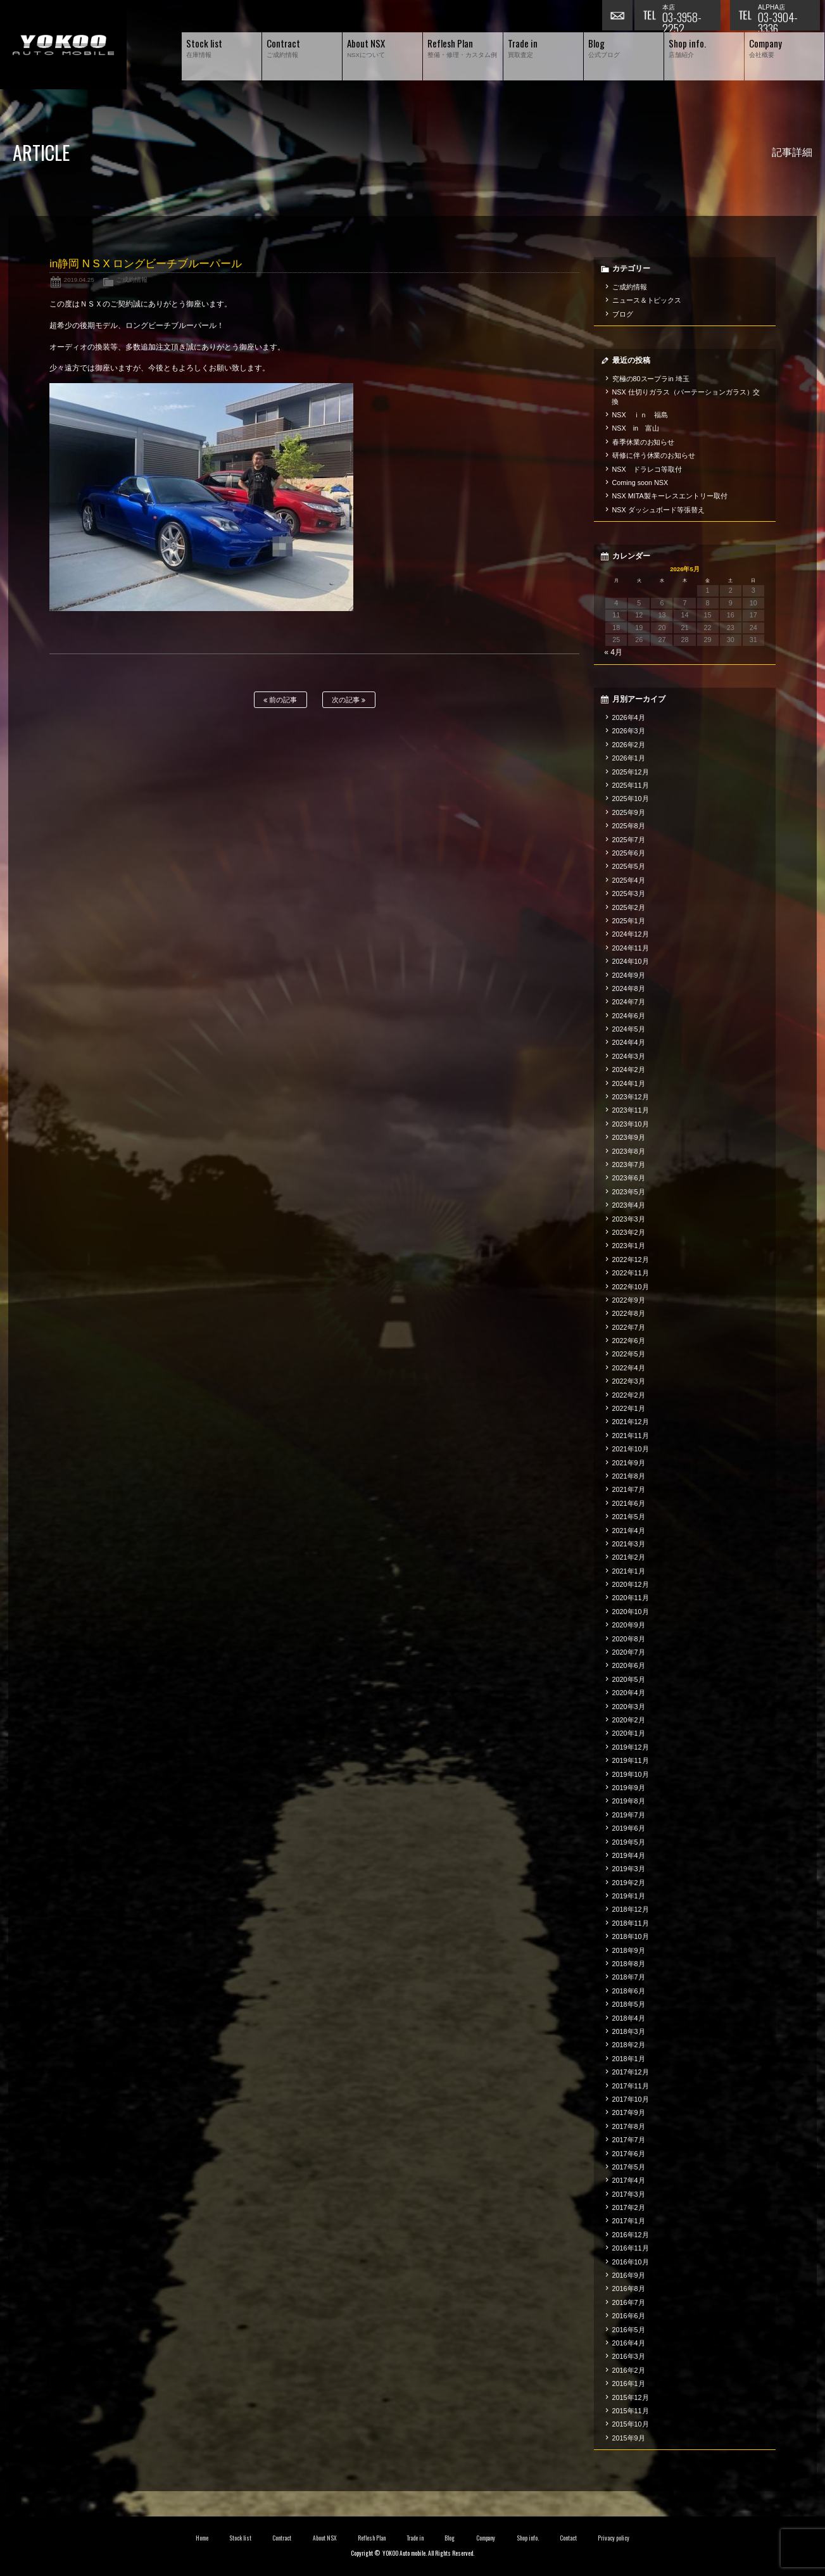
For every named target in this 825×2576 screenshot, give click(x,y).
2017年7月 (628, 2140)
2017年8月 (628, 2126)
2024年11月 (630, 948)
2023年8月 (628, 1151)
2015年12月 (630, 2397)
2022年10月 (630, 1287)
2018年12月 (630, 1909)
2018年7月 (628, 1977)
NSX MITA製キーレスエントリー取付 (669, 496)
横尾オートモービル (63, 44)
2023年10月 (630, 1124)
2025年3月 (628, 893)
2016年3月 (628, 2356)
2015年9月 (628, 2438)
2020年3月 (628, 1706)
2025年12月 (630, 772)
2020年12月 (630, 1584)
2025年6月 (628, 853)
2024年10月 (630, 961)
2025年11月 (630, 785)
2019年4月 (628, 1855)
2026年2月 (628, 744)
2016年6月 (628, 2316)
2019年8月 (628, 1801)
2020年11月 (630, 1597)
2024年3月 (628, 1056)
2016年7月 (628, 2302)
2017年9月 (628, 2112)
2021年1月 (628, 1571)
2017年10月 (630, 2099)
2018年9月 (628, 1950)
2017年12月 (630, 2072)
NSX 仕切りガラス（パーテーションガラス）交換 (686, 396)
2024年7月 (628, 1002)
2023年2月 (628, 1232)
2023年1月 (628, 1245)
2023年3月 (628, 1219)
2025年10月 (630, 798)
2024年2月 (628, 1069)
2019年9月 (628, 1787)
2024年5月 (628, 1029)
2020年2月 (628, 1720)
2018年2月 (628, 2045)
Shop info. (528, 2538)
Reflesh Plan (372, 2538)
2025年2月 (628, 907)
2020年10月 (630, 1611)
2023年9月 (628, 1137)
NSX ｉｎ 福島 (640, 415)
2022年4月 (628, 1368)
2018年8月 (628, 1963)
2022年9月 (628, 1300)
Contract (281, 2538)
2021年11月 (630, 1435)
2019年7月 (628, 1815)
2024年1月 (628, 1083)
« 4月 (613, 652)
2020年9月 (628, 1625)
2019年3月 (628, 1868)
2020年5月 (628, 1679)
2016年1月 (628, 2383)
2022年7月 (628, 1327)
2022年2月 (628, 1395)
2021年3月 (628, 1544)
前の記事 (280, 700)
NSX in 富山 (636, 428)
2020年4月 (628, 1692)
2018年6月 (628, 1991)
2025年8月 (628, 826)
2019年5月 (628, 1842)
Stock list (240, 2538)
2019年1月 (628, 1896)
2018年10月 (630, 1936)
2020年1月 (628, 1733)
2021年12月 (630, 1421)
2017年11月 (630, 2086)
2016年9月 (628, 2275)
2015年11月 (630, 2411)
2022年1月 (628, 1408)
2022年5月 (628, 1354)
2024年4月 (628, 1042)
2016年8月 (628, 2288)
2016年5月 (628, 2329)
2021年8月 (628, 1476)
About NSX (325, 2538)
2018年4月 (628, 2018)
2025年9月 (628, 812)
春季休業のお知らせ (643, 442)
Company (486, 2538)
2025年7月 (628, 839)
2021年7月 (628, 1489)
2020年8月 (628, 1639)
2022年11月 (630, 1273)
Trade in (415, 2538)
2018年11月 (630, 1923)
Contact (568, 2538)
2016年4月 (628, 2343)
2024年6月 (628, 1016)
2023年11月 (630, 1110)
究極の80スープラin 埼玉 (651, 378)
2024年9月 (628, 975)
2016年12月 (630, 2234)
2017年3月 (628, 2194)
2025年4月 (628, 880)
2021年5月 (628, 1516)
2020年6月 (628, 1665)
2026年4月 (628, 717)
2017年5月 (628, 2167)
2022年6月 (628, 1340)
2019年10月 (630, 1774)
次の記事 (348, 700)
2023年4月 (628, 1205)
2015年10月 (630, 2424)
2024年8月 (628, 988)
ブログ (622, 314)
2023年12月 (630, 1097)
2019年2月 (628, 1882)
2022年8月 (628, 1313)
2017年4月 (628, 2180)
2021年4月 (628, 1530)
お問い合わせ (618, 16)
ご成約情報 (132, 279)
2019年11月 (630, 1760)
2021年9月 (628, 1463)
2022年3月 (628, 1381)
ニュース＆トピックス (647, 300)
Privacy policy (613, 2538)
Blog (449, 2538)
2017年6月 (628, 2153)
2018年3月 (628, 2031)
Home (202, 2538)
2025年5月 (628, 866)
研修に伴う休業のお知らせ (654, 455)
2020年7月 (628, 1652)
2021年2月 (628, 1557)
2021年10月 (630, 1449)
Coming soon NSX (640, 482)
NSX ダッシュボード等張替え (658, 510)
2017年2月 (628, 2207)
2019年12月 (630, 1747)
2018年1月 (628, 2058)
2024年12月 (630, 934)
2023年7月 (628, 1164)
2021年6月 (628, 1503)
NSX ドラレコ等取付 (647, 469)
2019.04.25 (79, 279)
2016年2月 (628, 2370)
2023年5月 (628, 1192)
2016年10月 (630, 2262)
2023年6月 (628, 1178)
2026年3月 (628, 731)
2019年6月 (628, 1828)
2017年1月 (628, 2221)
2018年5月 (628, 2004)
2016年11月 (630, 2248)
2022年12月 (630, 1259)
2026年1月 (628, 758)
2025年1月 (628, 921)
